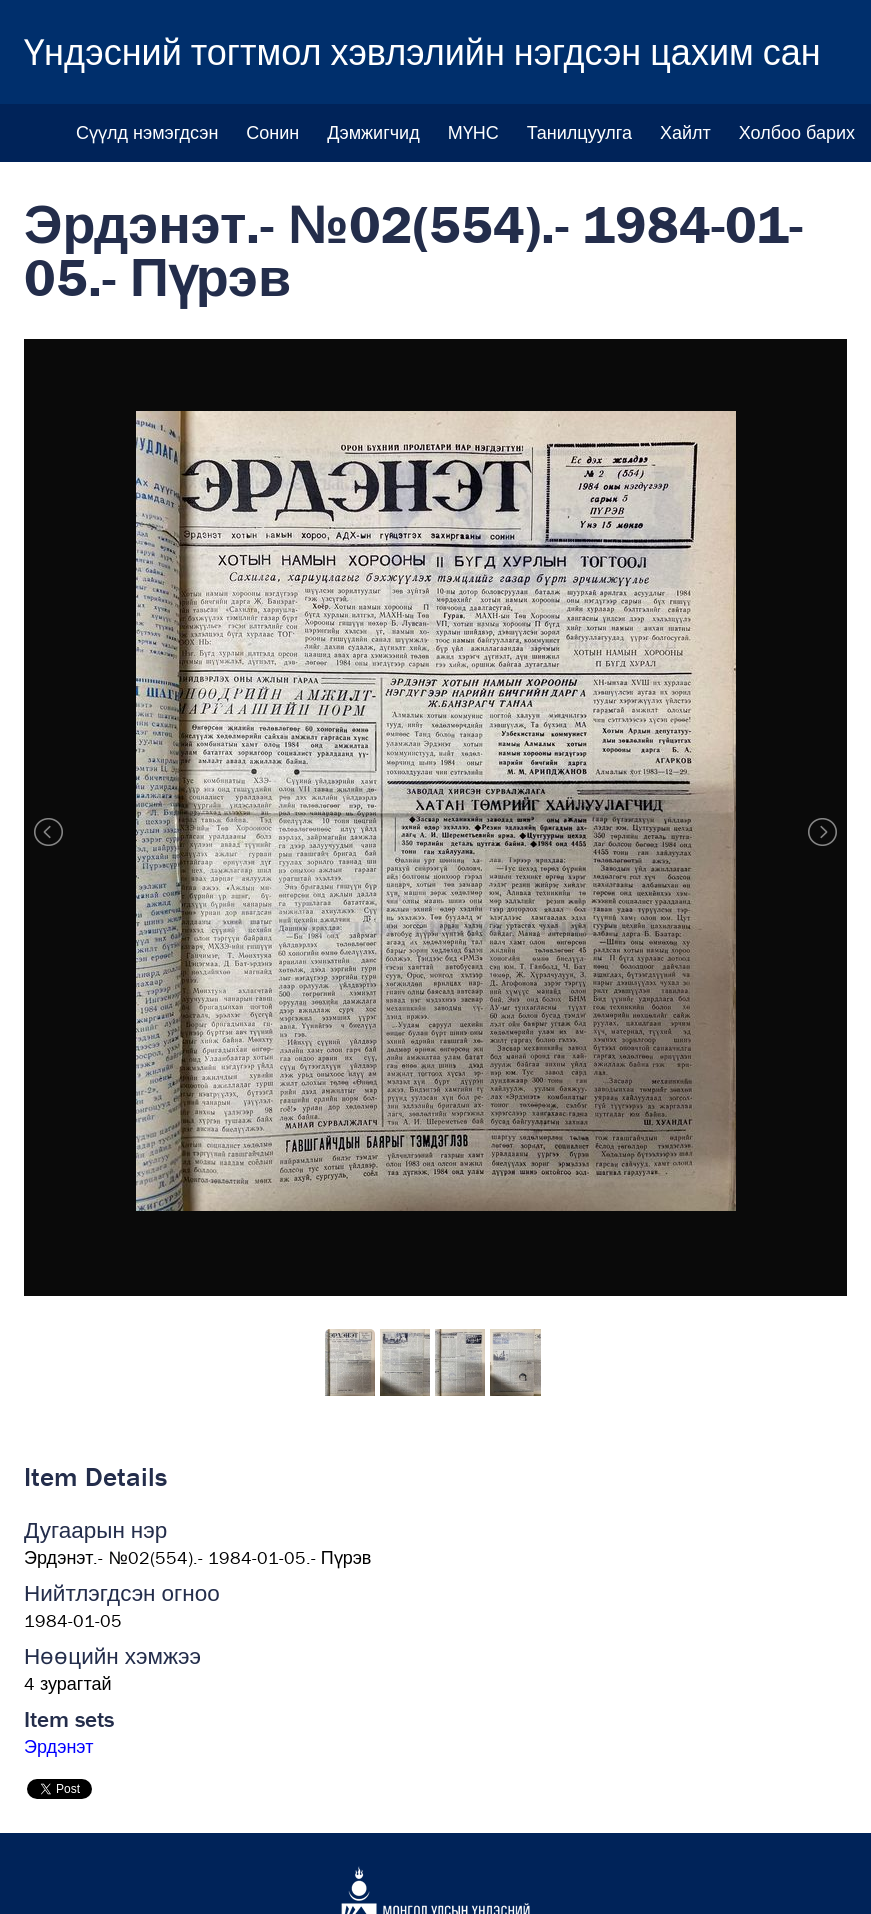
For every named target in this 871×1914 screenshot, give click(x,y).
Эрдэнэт (58, 1746)
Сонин (272, 132)
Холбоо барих (797, 132)
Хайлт (685, 132)
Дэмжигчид (373, 132)
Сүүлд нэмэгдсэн (147, 132)
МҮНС (473, 132)
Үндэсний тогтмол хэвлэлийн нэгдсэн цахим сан (422, 52)
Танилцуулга (579, 132)
